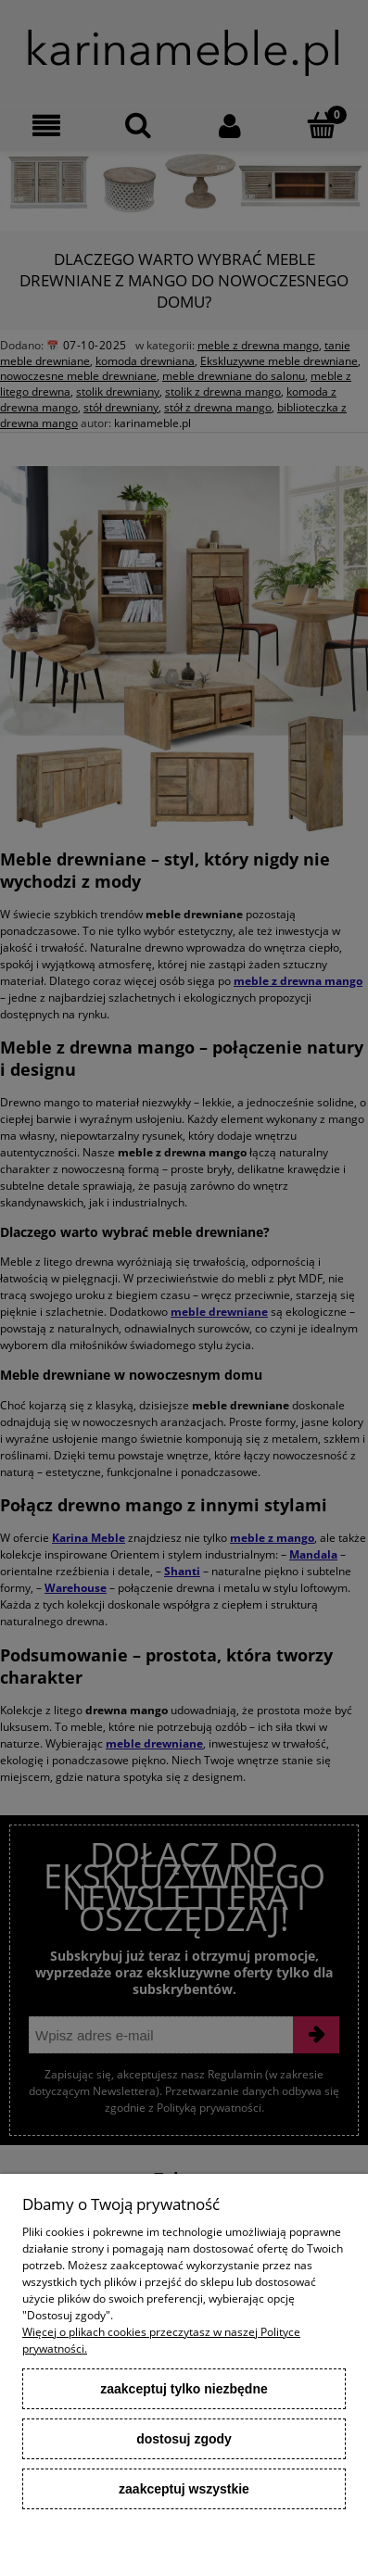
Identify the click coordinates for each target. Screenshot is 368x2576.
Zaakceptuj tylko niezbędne (184, 2388)
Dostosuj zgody (184, 2438)
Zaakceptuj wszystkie (184, 2488)
